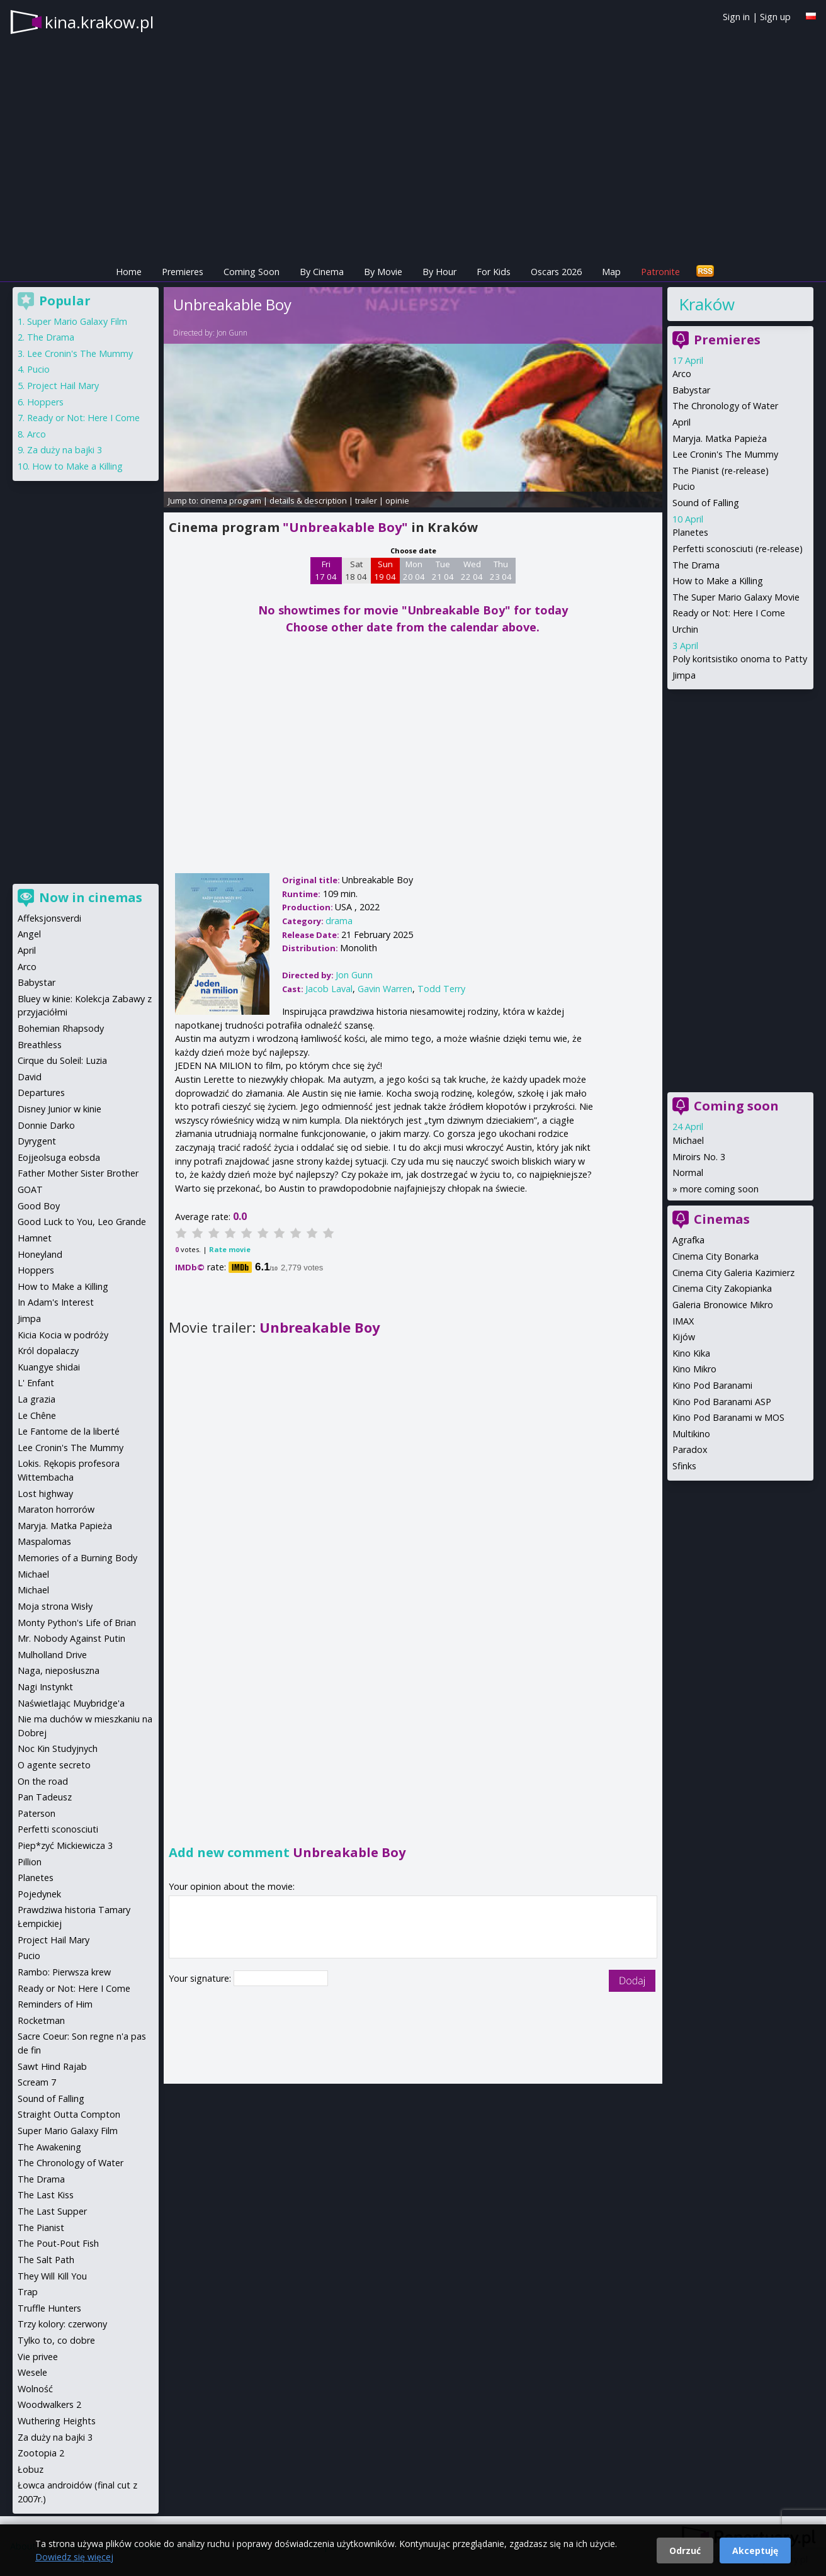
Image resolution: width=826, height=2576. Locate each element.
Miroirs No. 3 (698, 1157)
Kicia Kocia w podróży (63, 1335)
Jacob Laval (329, 989)
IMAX (683, 1321)
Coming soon (736, 1105)
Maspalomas (44, 1541)
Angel (29, 934)
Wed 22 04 (472, 570)
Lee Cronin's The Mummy (725, 454)
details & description (308, 500)
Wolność (35, 2389)
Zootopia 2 (41, 2453)
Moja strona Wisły (55, 1606)
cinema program (230, 500)
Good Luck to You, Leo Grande (82, 1222)
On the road (43, 1781)
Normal (687, 1172)
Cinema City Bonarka (715, 1256)
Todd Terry (441, 989)
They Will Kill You (52, 2276)
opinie (397, 500)
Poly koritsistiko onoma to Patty (739, 659)
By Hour (439, 272)
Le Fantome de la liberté (69, 1431)
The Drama (696, 565)
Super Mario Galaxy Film (77, 321)
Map (611, 272)
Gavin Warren (385, 989)
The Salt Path (46, 2260)
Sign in (736, 17)
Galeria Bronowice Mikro (722, 1305)
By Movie (383, 272)
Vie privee (38, 2357)
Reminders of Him (55, 2004)
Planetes (690, 532)
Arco (681, 374)
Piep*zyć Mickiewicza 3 (65, 1845)
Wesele (32, 2372)
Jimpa (684, 675)
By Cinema (322, 272)
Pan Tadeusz (45, 1797)
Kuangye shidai (49, 1367)
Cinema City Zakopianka (722, 1288)
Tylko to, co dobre (56, 2340)
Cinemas (722, 1219)
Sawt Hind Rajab (52, 2066)
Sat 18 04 (356, 570)
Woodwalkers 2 (49, 2404)
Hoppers (45, 402)
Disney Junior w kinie (59, 1109)
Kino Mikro (694, 1369)
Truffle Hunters (49, 2308)
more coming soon (719, 1189)
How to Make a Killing (717, 581)
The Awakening (49, 2147)
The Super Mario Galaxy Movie (736, 597)
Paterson (36, 1813)
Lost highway (45, 1494)
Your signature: (201, 1978)
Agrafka (688, 1240)
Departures (41, 1093)
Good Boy (39, 1206)
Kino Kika (691, 1353)
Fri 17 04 (326, 570)
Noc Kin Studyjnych (58, 1748)
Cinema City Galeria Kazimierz (733, 1273)
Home (129, 272)
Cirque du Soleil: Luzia (62, 1060)
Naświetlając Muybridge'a (71, 1703)
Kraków (707, 304)
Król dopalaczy (48, 1351)
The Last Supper (52, 2211)
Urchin (685, 629)
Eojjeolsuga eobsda (59, 1157)
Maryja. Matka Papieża (719, 438)
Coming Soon (251, 272)
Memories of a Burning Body (77, 1558)
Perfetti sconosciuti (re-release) (737, 549)
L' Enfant (36, 1383)
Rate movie (230, 1249)
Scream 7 (37, 2082)
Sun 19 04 (385, 570)
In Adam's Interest (56, 1302)
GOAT (30, 1189)
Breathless (40, 1045)
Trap (28, 2292)
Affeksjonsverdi (49, 918)
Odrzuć (685, 2550)
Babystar (691, 390)
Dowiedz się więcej (74, 2557)
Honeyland (40, 1254)
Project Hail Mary (63, 386)
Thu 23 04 (501, 570)
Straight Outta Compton (69, 2114)
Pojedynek (39, 1894)
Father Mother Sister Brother (78, 1173)
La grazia (36, 1399)
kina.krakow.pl (99, 22)
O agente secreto (54, 1765)
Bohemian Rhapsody (61, 1028)
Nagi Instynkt (45, 1687)
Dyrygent (37, 1141)
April (681, 422)
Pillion (30, 1862)
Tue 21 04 (443, 570)
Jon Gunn (232, 332)
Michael (688, 1140)
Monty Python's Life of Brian (77, 1623)
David (30, 1077)
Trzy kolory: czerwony (62, 2324)
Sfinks (684, 1466)
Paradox (690, 1449)
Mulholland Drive (52, 1655)
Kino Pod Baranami (712, 1385)
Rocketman (41, 2020)
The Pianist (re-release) (720, 471)
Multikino (691, 1434)
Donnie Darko (46, 1125)
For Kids (494, 272)
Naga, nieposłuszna (58, 1670)
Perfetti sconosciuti (58, 1829)
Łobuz (30, 2469)
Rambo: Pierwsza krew (64, 1972)
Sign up (775, 17)
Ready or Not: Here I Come (728, 613)
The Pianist (41, 2228)
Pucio (683, 486)
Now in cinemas (90, 897)
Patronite (660, 272)
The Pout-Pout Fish (58, 2243)
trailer (366, 500)
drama (339, 921)
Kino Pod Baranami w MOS (728, 1417)
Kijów (683, 1337)
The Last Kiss (46, 2195)
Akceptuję (755, 2550)
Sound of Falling (705, 503)
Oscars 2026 (556, 272)
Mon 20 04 (414, 570)
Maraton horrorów (56, 1509)
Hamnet (35, 1238)
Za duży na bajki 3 (64, 450)
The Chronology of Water (725, 406)
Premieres (182, 272)
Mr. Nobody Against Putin (71, 1638)
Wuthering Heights (57, 2421)
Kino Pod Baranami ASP (721, 1402)
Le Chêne (37, 1415)
